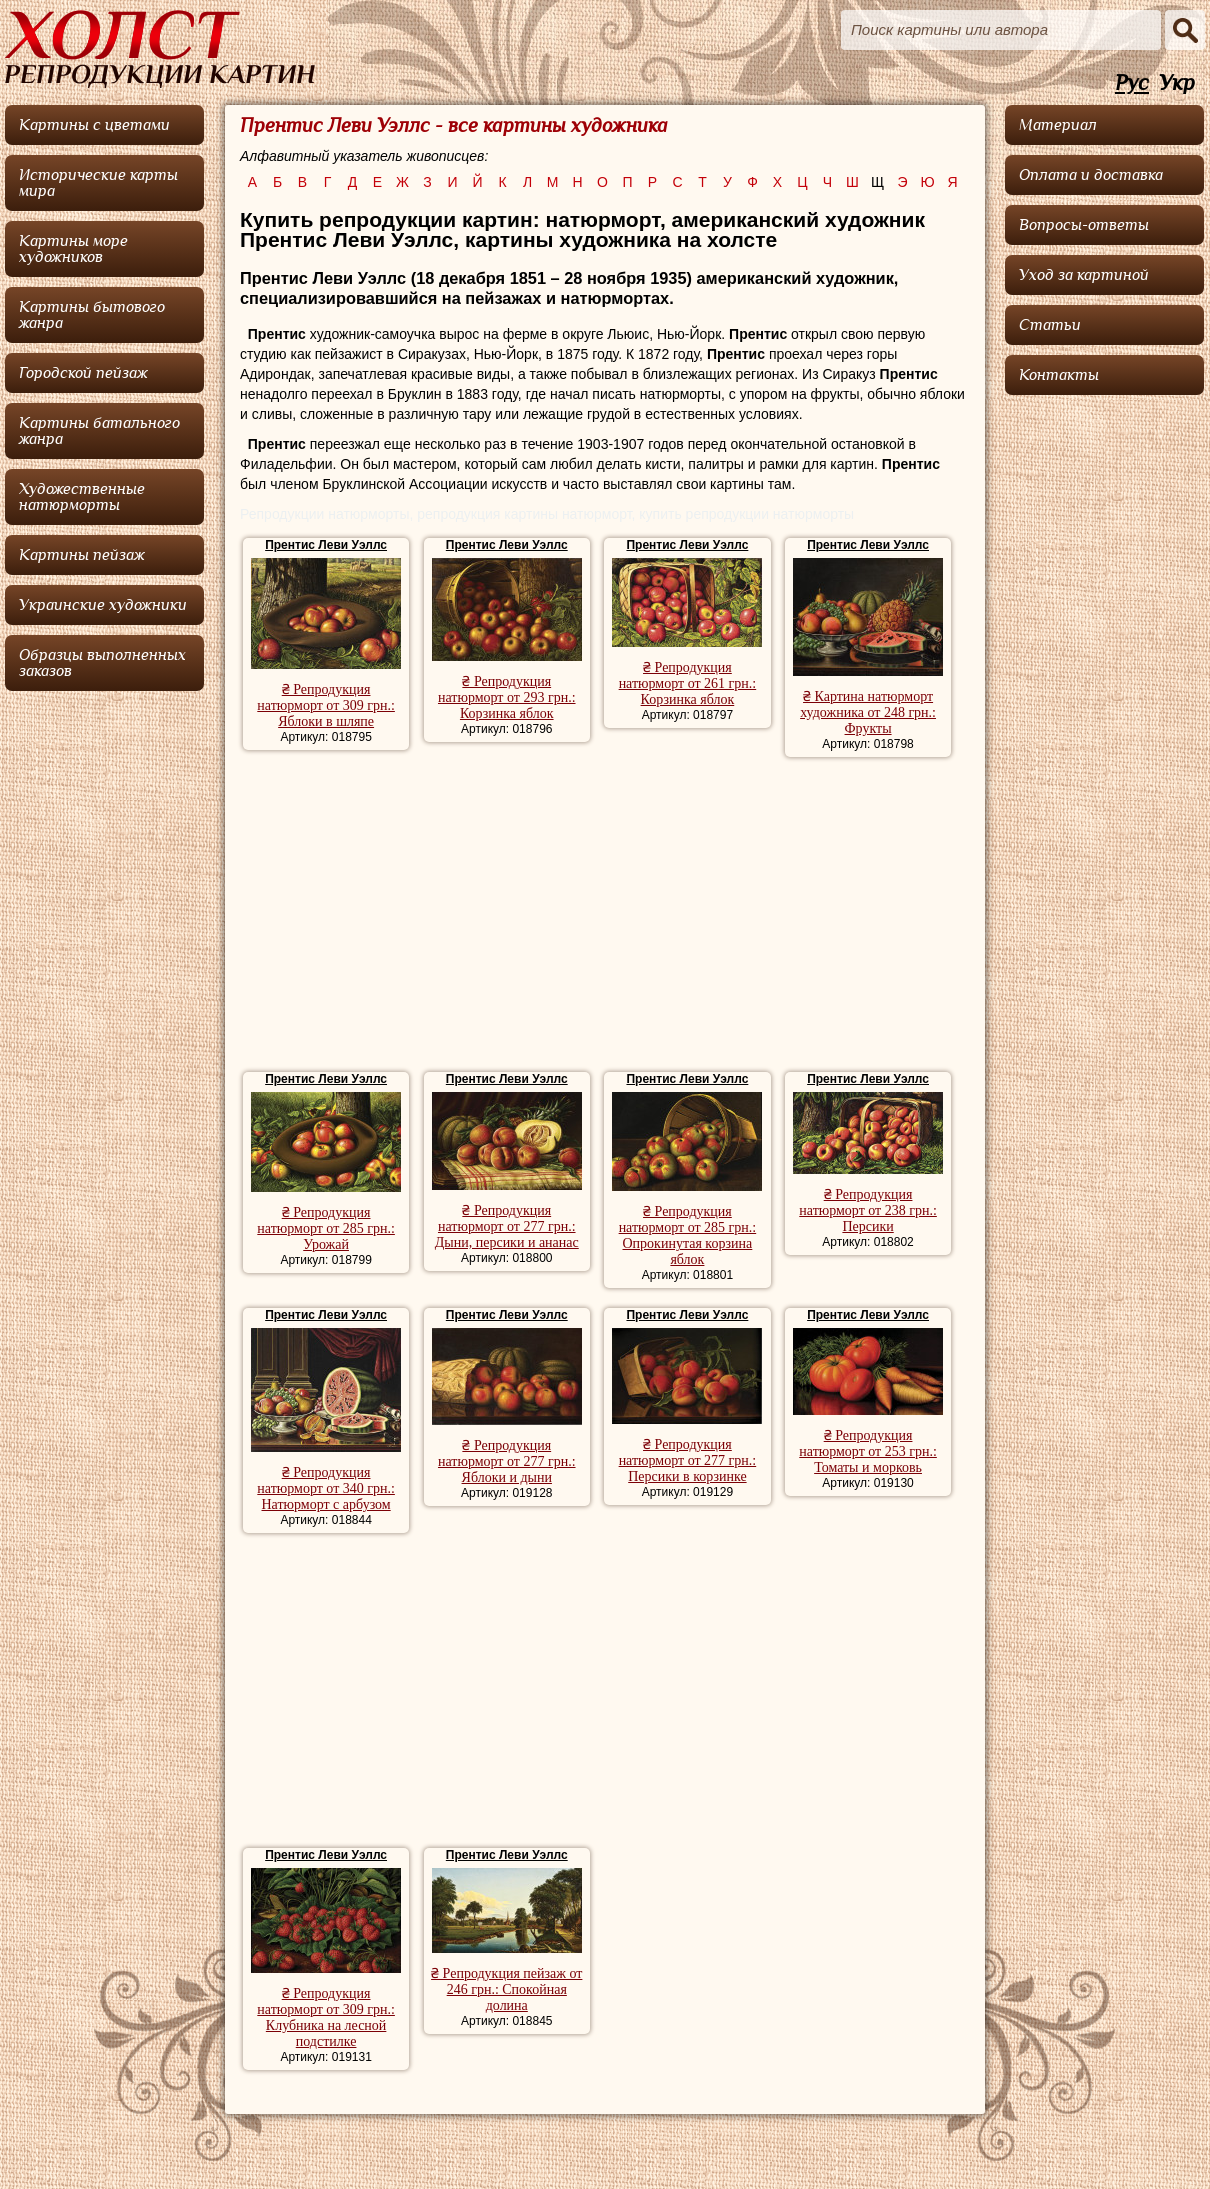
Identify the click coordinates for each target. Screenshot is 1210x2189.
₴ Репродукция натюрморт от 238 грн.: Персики (868, 1210)
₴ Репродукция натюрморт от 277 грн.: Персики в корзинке (688, 1460)
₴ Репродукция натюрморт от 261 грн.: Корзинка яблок (688, 683)
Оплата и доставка (1091, 175)
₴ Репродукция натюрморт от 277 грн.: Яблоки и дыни (507, 1461)
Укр (1177, 83)
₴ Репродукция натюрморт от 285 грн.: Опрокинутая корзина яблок (688, 1235)
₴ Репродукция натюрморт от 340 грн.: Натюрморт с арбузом (326, 1488)
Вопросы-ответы (1084, 225)
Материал (1058, 125)
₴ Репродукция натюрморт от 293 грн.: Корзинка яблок (507, 697)
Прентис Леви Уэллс (326, 545)
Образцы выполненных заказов (102, 663)
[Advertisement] (604, 917)
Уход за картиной (1084, 275)
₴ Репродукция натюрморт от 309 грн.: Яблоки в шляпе (326, 705)
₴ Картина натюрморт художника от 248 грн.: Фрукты (868, 712)
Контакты (1059, 375)
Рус (1132, 83)
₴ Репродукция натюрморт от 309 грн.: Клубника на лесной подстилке (326, 2017)
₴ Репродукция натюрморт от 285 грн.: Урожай (326, 1228)
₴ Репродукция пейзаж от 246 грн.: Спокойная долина (506, 1989)
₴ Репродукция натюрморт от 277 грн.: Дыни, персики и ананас (507, 1226)
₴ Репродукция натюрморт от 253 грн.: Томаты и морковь (868, 1451)
